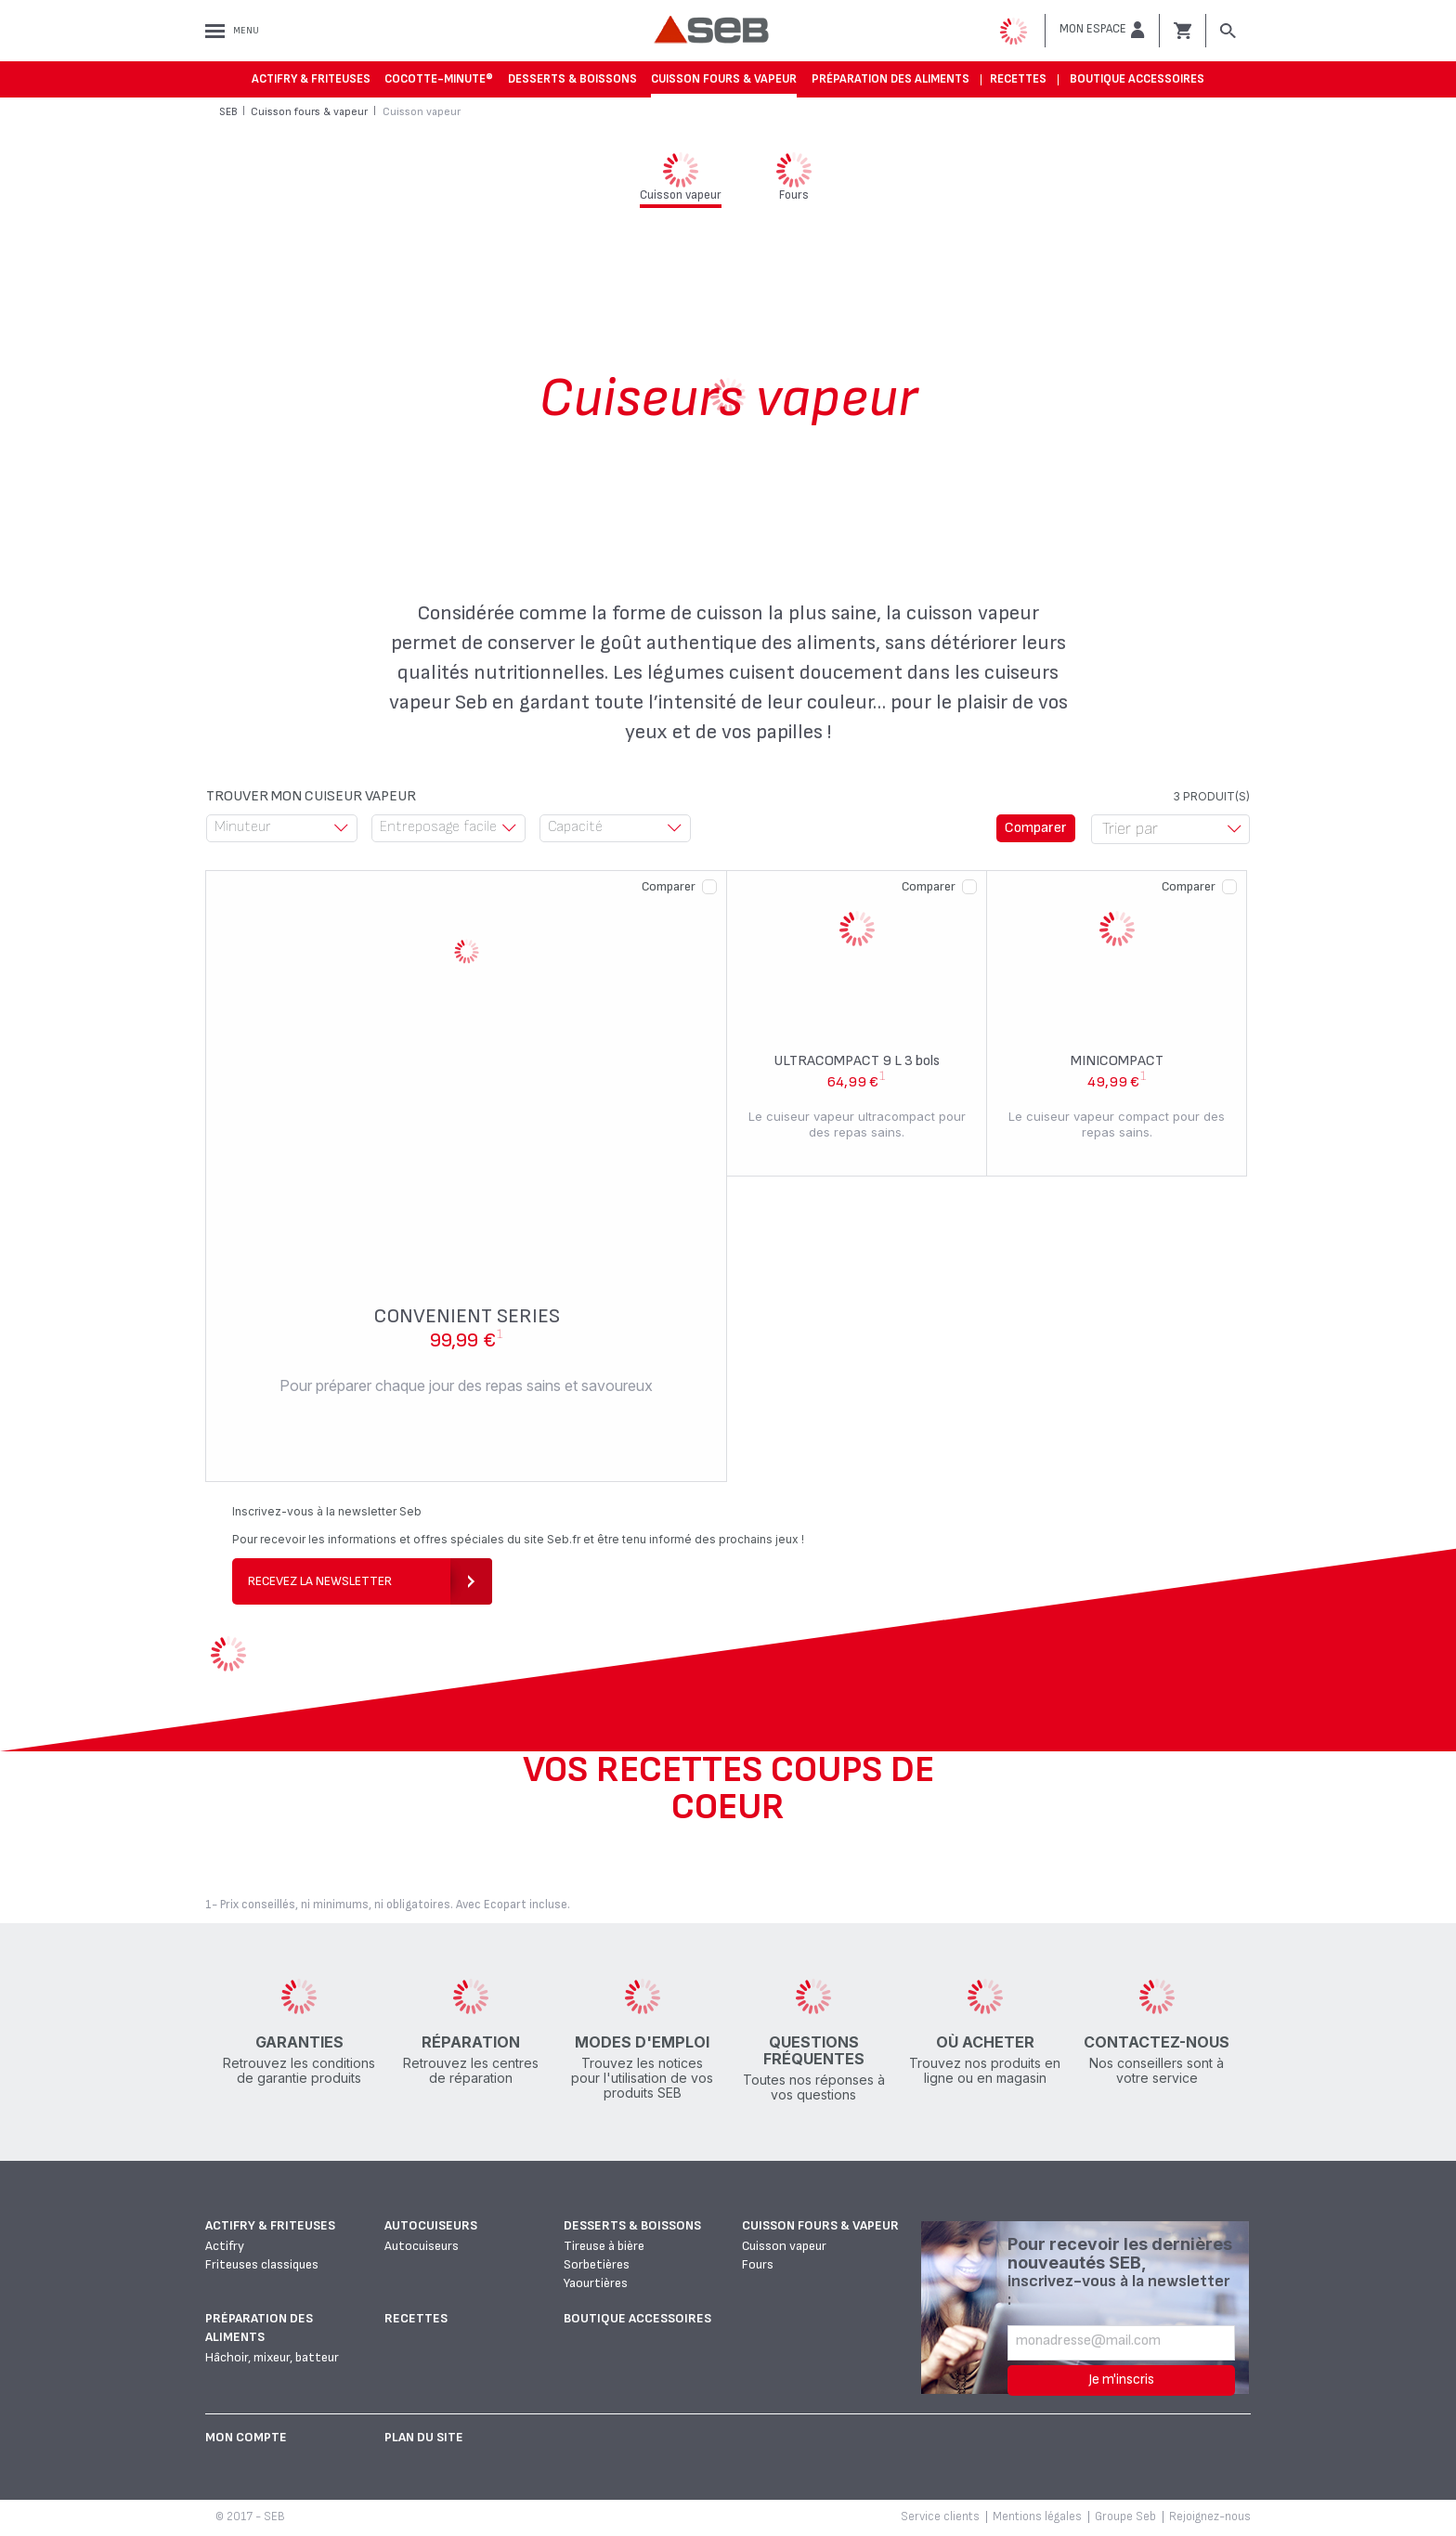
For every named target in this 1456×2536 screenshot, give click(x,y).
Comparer (669, 886)
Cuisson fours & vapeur (724, 79)
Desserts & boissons (572, 79)
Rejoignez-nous (1210, 2516)
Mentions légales (1037, 2516)
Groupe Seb (1125, 2516)
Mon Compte (246, 2437)
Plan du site (423, 2437)
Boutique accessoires (1137, 79)
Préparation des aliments (890, 79)
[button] (1102, 29)
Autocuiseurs (430, 2225)
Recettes (1018, 79)
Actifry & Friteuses (311, 79)
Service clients (940, 2516)
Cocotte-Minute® (438, 79)
